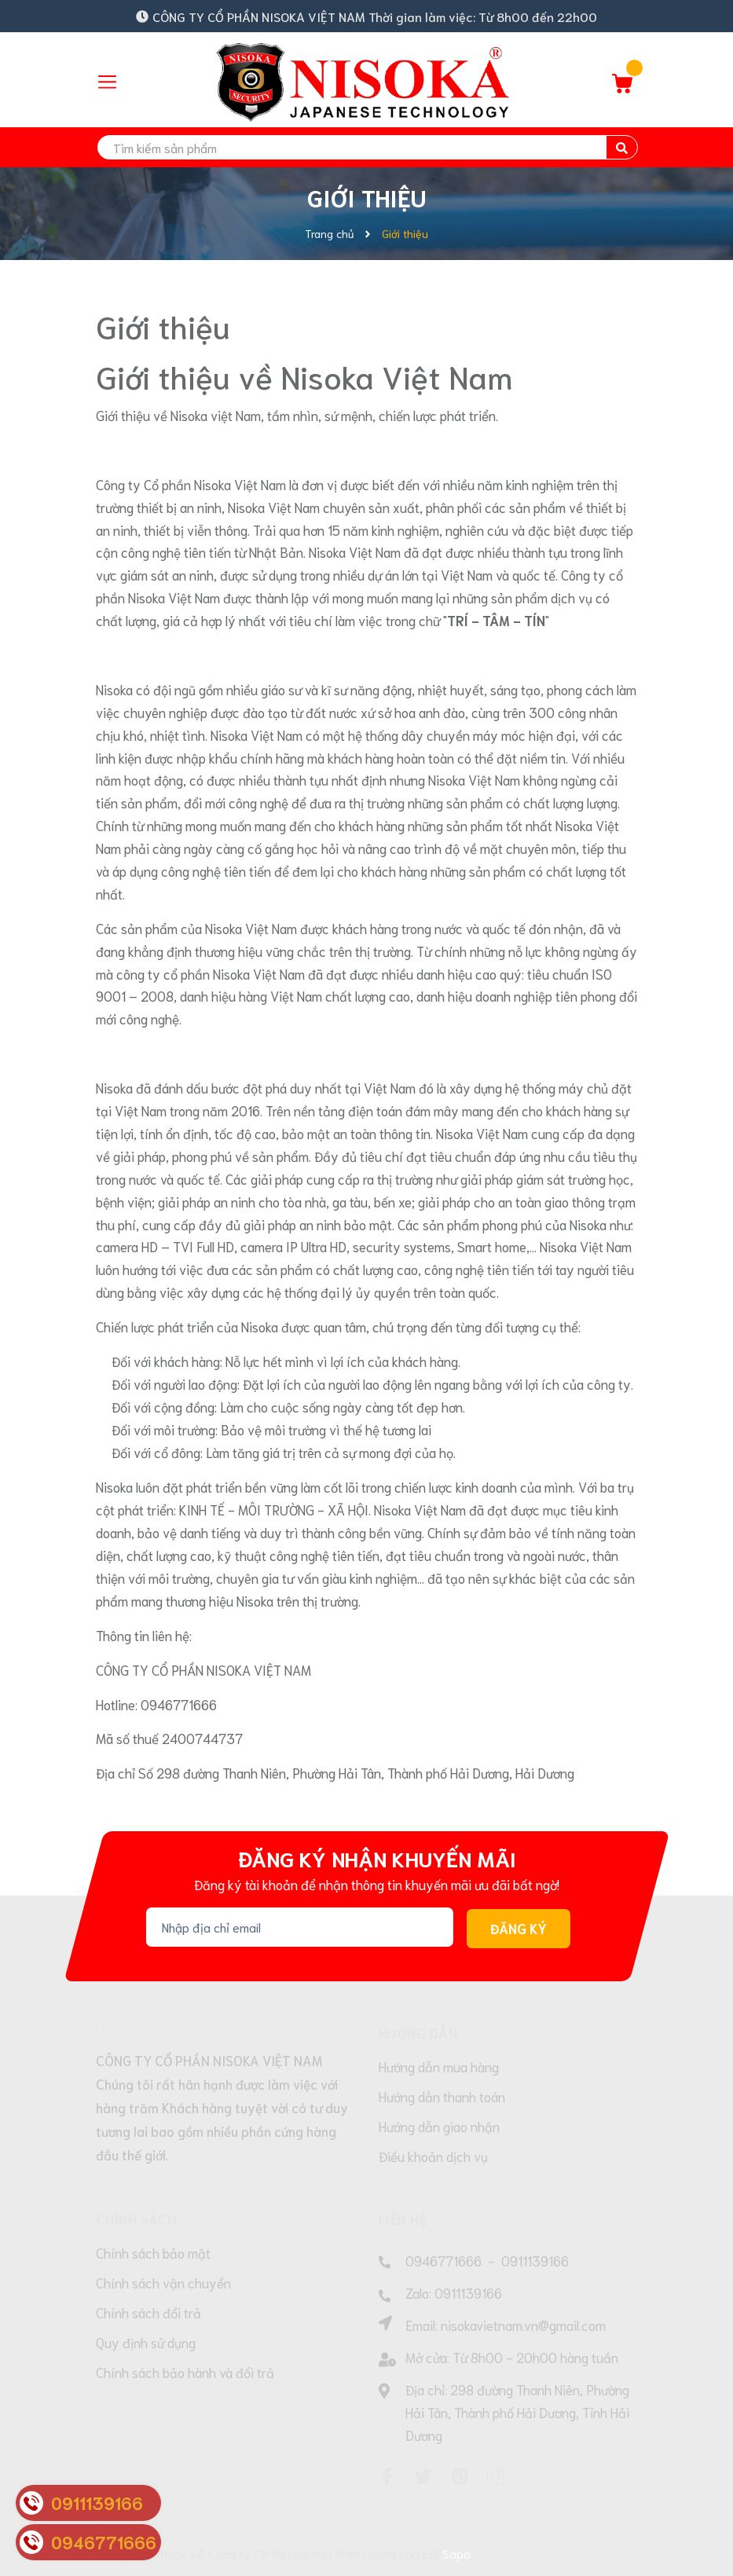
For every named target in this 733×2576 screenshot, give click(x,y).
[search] (367, 147)
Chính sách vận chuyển (163, 2282)
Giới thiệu (163, 325)
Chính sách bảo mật (153, 2252)
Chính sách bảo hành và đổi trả (185, 2371)
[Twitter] (423, 2476)
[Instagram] (495, 2476)
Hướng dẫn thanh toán (442, 2096)
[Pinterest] (459, 2476)
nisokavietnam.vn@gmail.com (523, 2324)
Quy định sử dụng (146, 2342)
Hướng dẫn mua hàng (439, 2066)
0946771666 (443, 2260)
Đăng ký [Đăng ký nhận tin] (518, 1928)
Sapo (456, 2553)
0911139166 (535, 2260)
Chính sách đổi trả (148, 2312)
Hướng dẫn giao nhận (439, 2125)
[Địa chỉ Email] (299, 1927)
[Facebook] (387, 2476)
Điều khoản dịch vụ (433, 2155)
